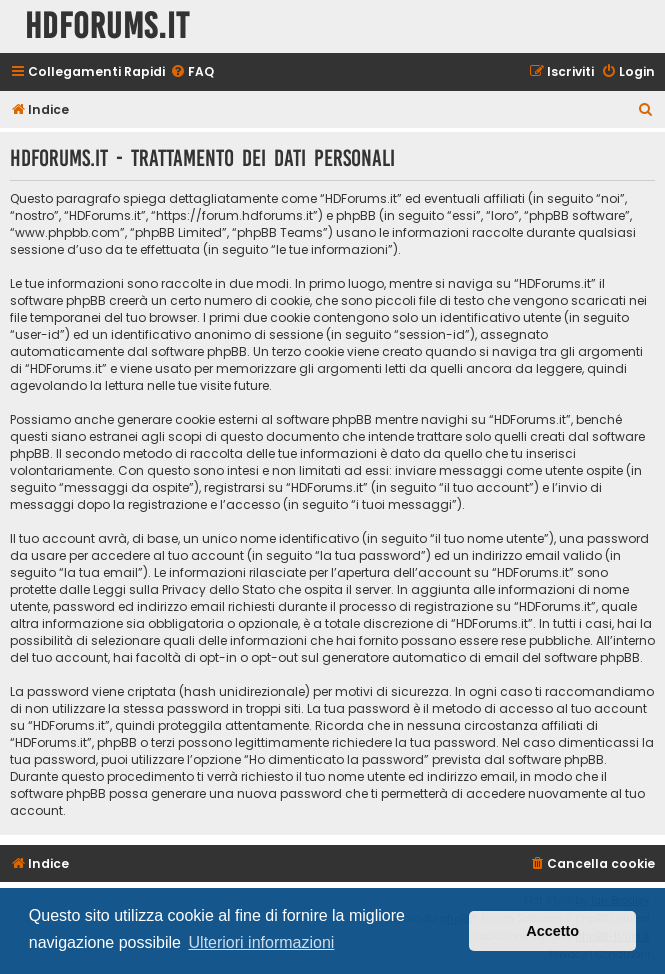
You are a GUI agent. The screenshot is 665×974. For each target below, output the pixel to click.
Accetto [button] (552, 931)
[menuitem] (192, 72)
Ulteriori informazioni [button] (262, 942)
